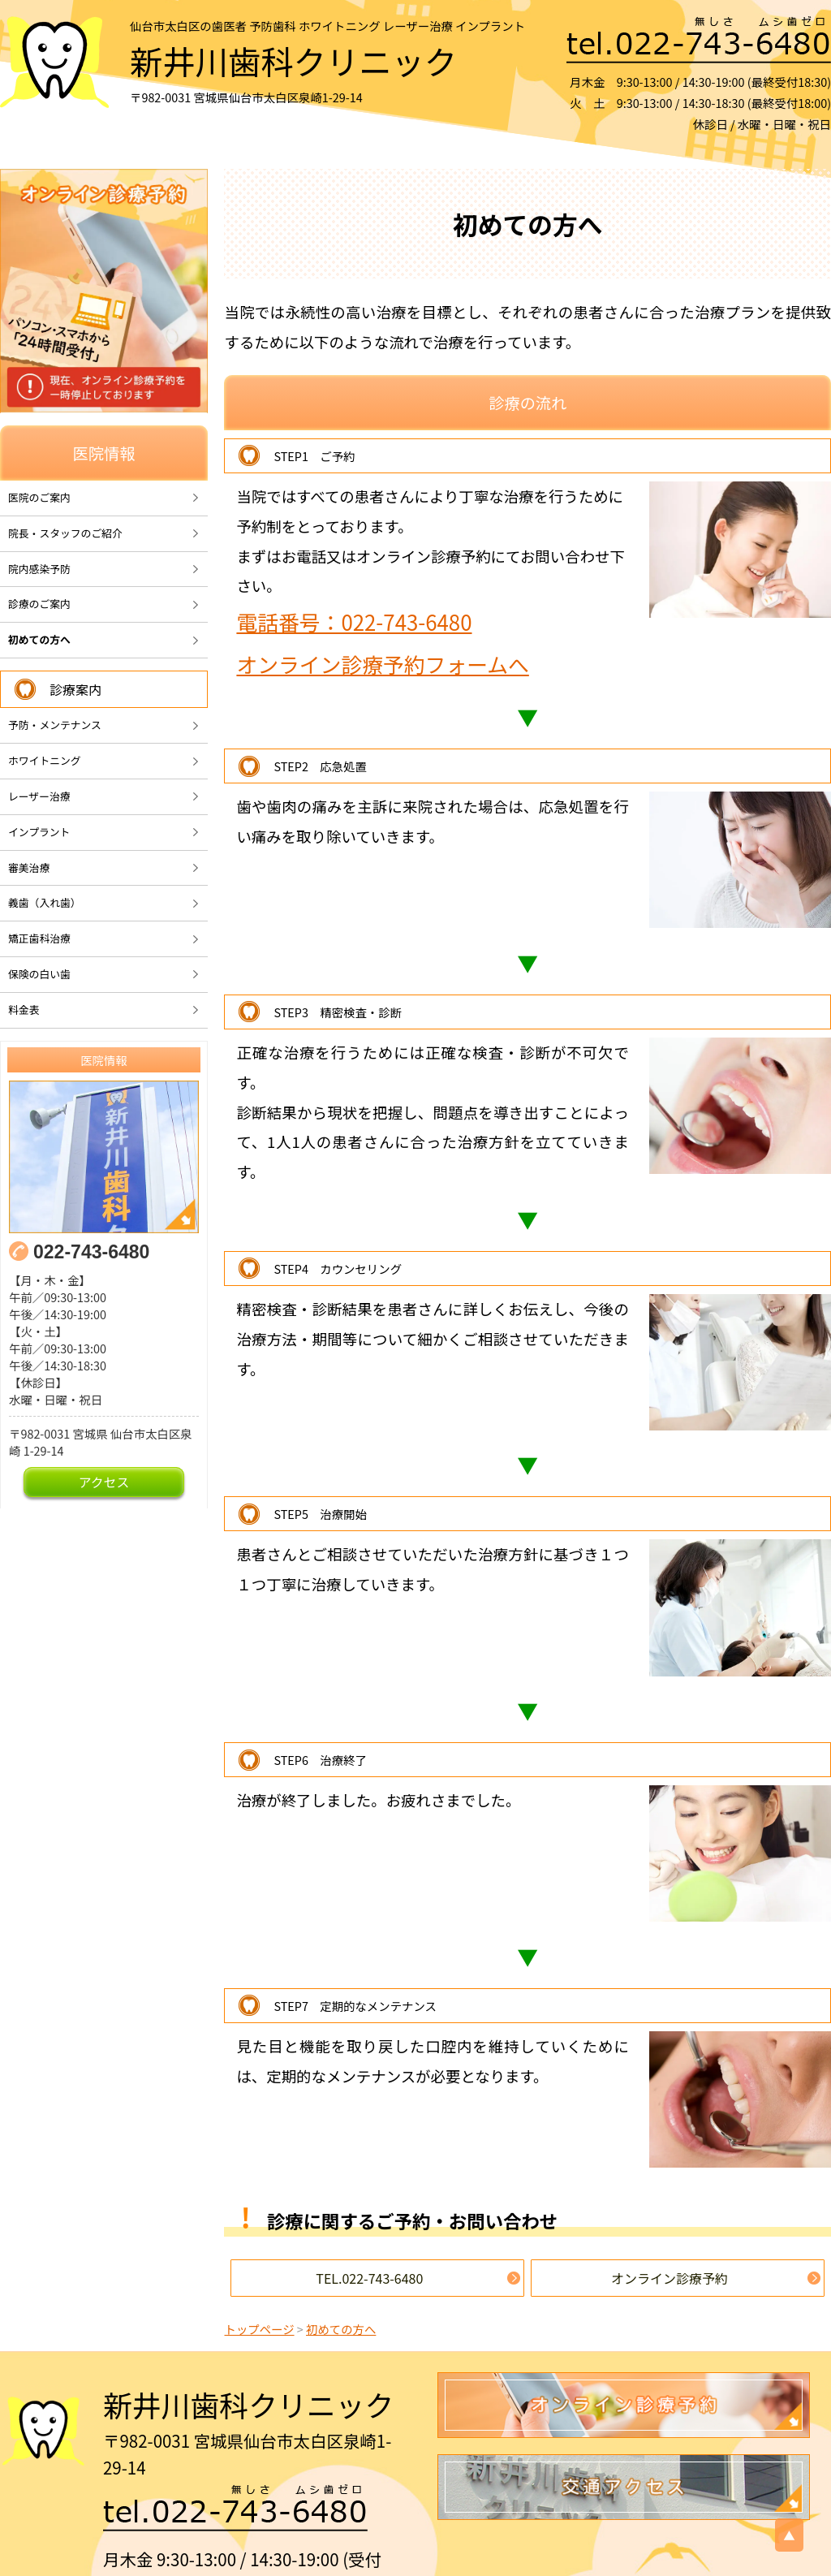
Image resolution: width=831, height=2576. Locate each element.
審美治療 (29, 867)
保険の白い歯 (39, 974)
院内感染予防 (39, 568)
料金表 (23, 1009)
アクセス (104, 1482)
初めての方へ (39, 639)
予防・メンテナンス (54, 724)
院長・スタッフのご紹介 (65, 533)
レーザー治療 (39, 796)
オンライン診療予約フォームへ (382, 664)
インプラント (39, 831)
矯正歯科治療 (39, 938)
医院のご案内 (39, 497)
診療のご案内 (39, 603)
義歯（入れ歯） (44, 902)
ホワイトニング (44, 760)
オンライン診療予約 (669, 2278)
